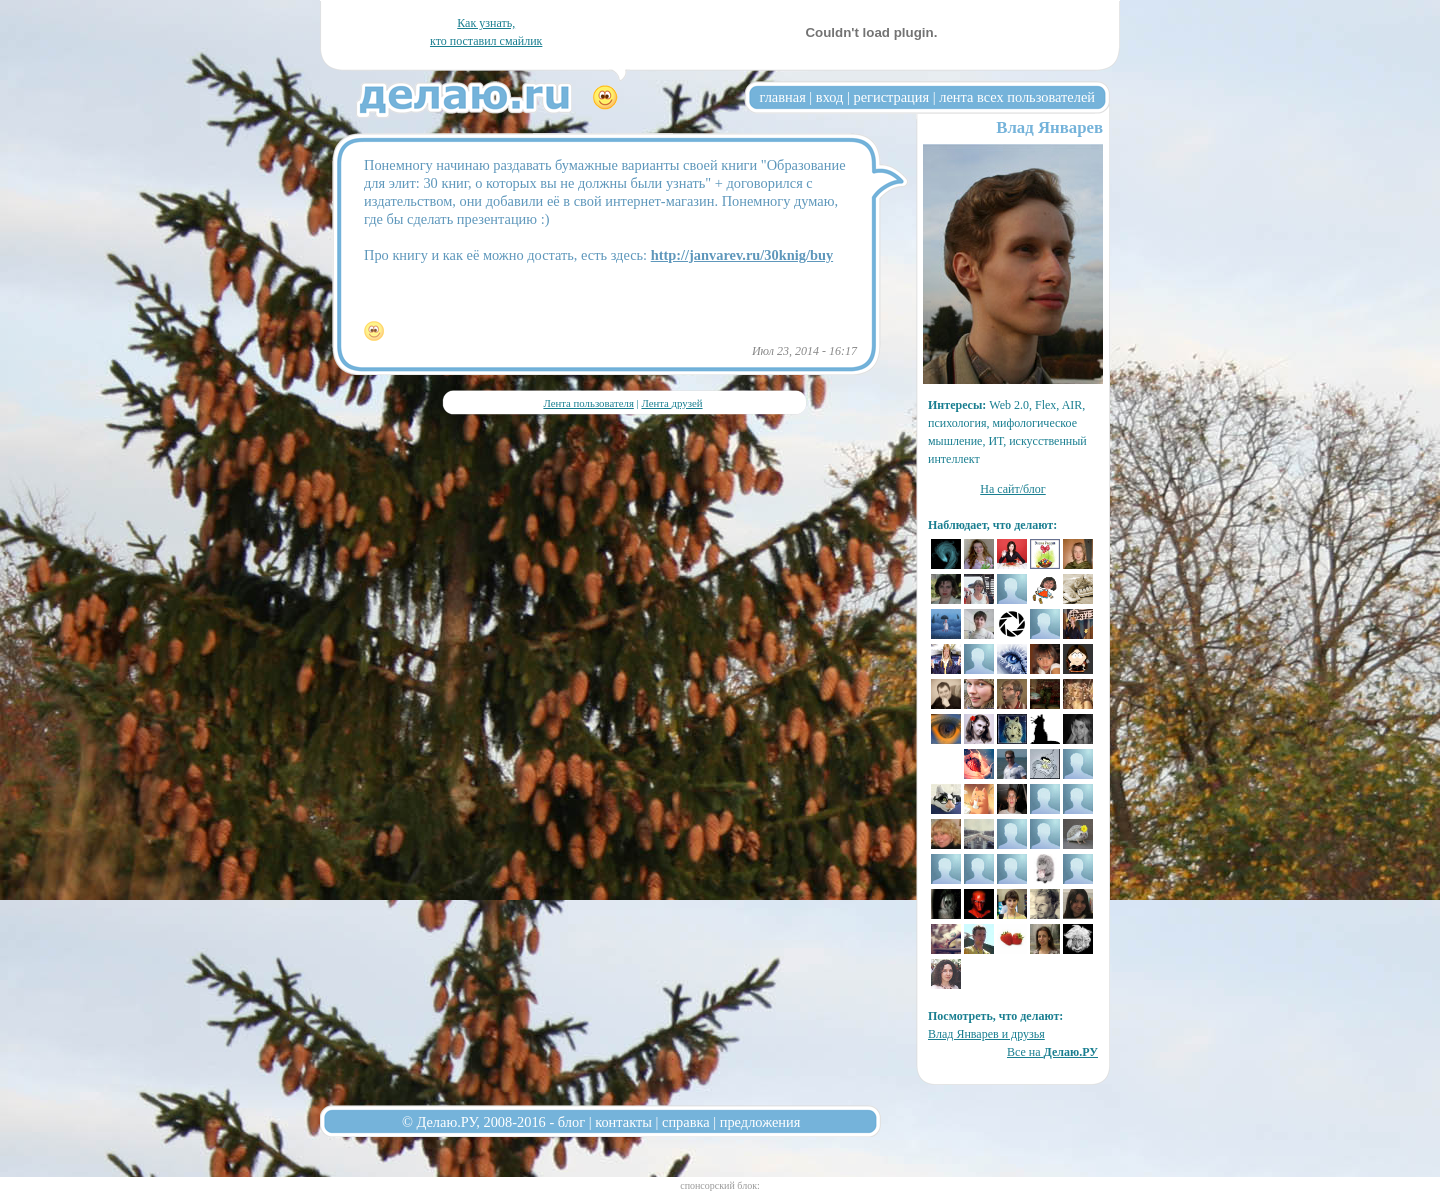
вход (830, 97)
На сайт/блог (1013, 489)
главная (783, 97)
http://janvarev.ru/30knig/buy (742, 255)
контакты (623, 1122)
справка (686, 1122)
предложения (760, 1122)
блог (571, 1122)
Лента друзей (671, 403)
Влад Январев (1049, 127)
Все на (1052, 1052)
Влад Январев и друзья (986, 1034)
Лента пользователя (588, 403)
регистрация (891, 97)
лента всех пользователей (1017, 97)
